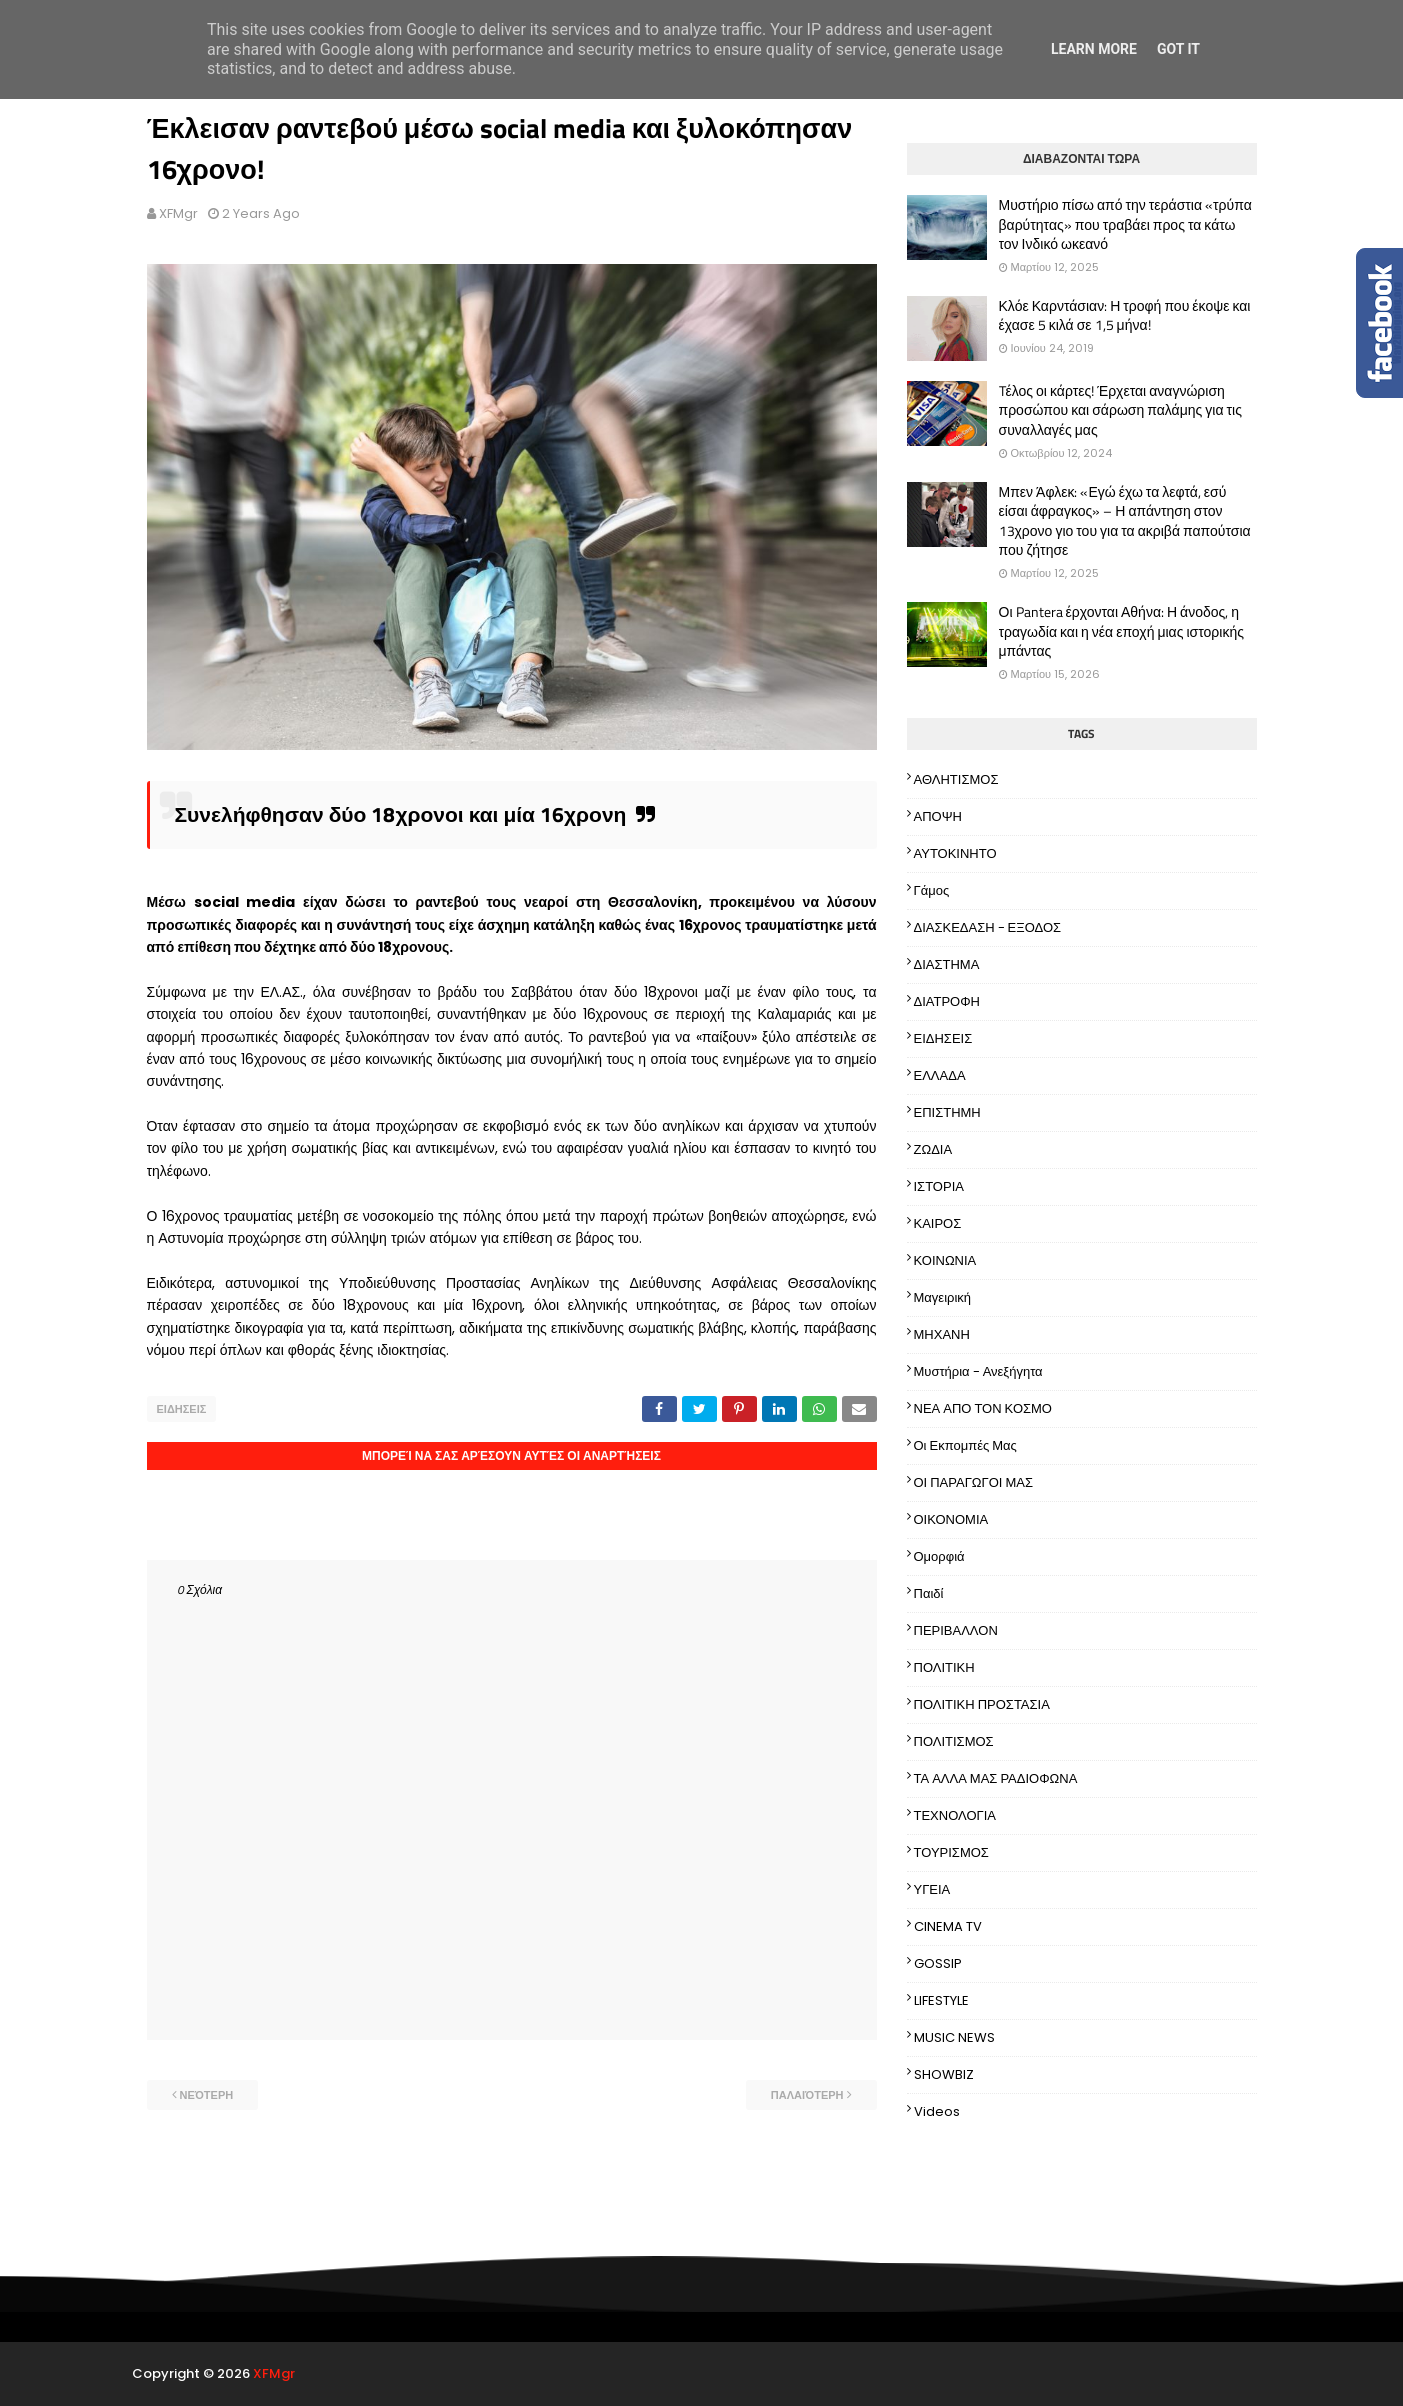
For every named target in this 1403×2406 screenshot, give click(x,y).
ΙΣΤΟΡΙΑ (939, 1186)
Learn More (1094, 49)
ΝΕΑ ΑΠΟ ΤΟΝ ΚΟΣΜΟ (983, 1408)
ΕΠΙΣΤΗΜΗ (947, 1112)
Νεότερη (207, 2095)
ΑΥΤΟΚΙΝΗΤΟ (955, 853)
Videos (937, 2111)
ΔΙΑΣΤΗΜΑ (947, 964)
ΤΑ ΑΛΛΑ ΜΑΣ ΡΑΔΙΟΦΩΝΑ (996, 1778)
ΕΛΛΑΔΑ (940, 1075)
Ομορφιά (939, 1556)
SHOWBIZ (944, 2074)
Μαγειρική (943, 1297)
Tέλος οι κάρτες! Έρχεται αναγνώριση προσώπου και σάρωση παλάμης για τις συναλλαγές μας (1120, 410)
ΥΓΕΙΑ (932, 1889)
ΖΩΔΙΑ (933, 1149)
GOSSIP (938, 1963)
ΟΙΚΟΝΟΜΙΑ (951, 1519)
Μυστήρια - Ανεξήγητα (978, 1371)
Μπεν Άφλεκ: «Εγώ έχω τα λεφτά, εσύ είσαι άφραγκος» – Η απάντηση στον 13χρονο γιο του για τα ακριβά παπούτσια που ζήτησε (1125, 521)
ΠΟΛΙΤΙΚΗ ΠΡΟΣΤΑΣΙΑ (982, 1704)
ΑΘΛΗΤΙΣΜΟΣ (956, 779)
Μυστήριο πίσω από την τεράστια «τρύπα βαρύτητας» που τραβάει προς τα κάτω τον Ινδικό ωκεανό (1125, 224)
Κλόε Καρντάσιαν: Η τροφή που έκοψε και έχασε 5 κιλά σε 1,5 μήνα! (1125, 315)
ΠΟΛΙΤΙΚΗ (944, 1667)
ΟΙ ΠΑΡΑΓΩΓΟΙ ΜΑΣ (973, 1482)
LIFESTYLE (941, 2000)
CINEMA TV (948, 1926)
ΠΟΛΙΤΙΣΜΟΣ (954, 1741)
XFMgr (178, 213)
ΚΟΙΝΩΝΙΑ (945, 1260)
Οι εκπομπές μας (965, 1445)
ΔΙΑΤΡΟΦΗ (947, 1001)
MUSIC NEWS (954, 2037)
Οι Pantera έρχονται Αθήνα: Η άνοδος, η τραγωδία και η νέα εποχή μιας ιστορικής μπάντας (1121, 631)
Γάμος (932, 890)
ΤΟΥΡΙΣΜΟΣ (951, 1852)
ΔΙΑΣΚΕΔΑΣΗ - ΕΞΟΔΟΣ (988, 927)
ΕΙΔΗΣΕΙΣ (182, 1409)
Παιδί (929, 1593)
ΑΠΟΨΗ (938, 816)
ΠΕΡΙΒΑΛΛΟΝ (956, 1630)
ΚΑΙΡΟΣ (938, 1223)
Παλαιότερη (807, 2095)
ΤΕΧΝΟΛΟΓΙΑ (955, 1815)
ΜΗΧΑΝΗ (942, 1334)
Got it (1178, 49)
